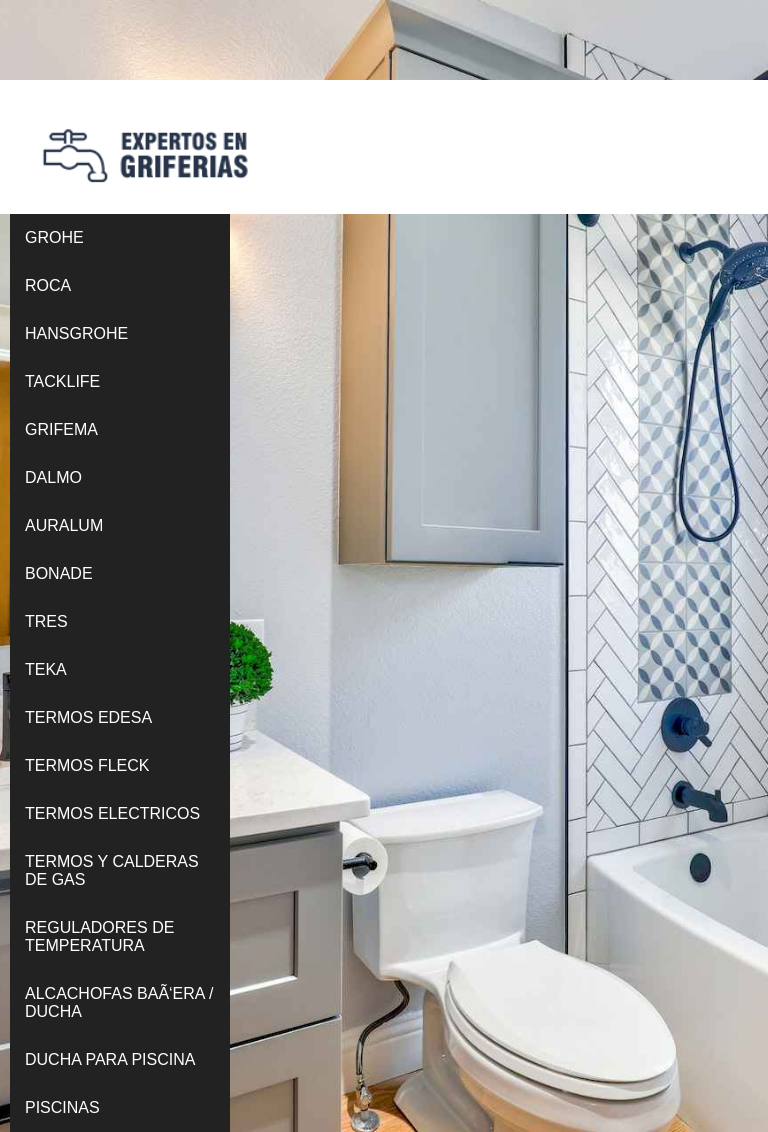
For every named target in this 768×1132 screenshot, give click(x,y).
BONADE (59, 573)
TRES (46, 621)
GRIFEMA (61, 429)
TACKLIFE (62, 381)
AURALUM (64, 525)
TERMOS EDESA (88, 717)
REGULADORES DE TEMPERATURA (99, 936)
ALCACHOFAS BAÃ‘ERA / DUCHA (119, 1002)
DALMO (53, 477)
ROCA (48, 285)
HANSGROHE (76, 333)
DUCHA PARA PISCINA (110, 1059)
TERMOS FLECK (87, 765)
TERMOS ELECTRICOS (112, 813)
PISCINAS (62, 1107)
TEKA (46, 669)
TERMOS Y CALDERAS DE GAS (112, 870)
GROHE (54, 237)
